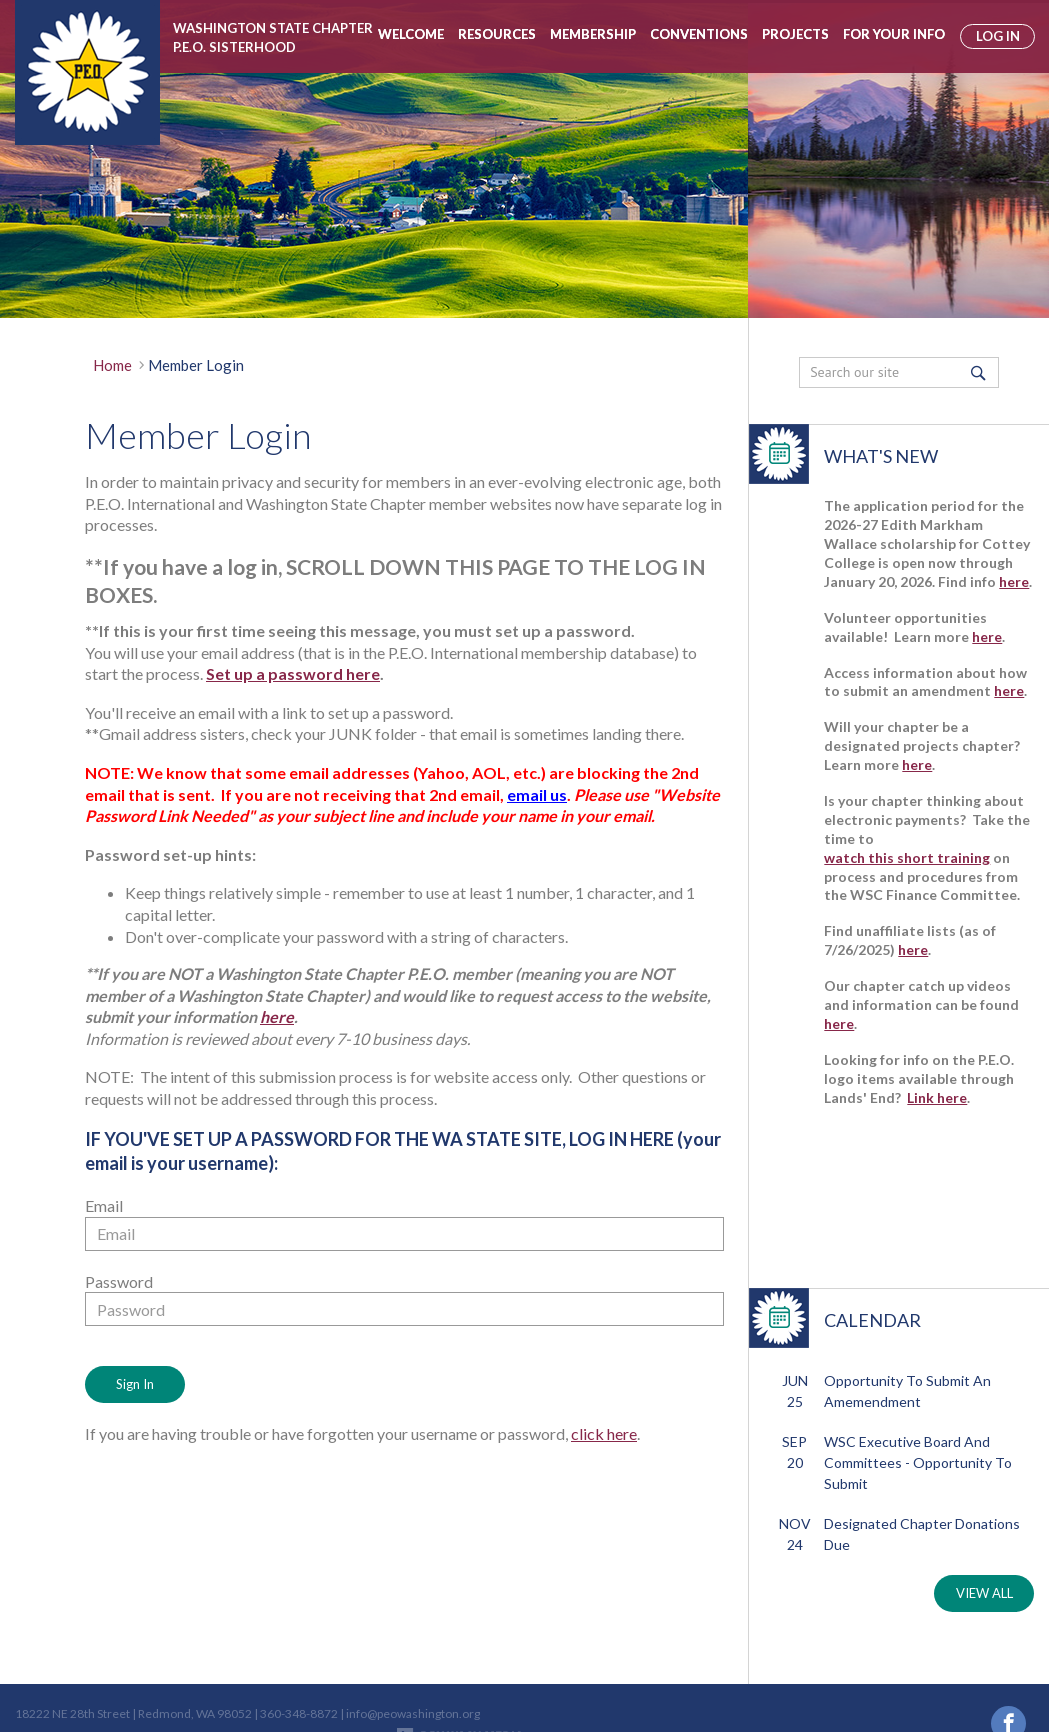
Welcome (411, 34)
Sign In (135, 1384)
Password (119, 1281)
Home (112, 365)
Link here (937, 1097)
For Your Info (894, 34)
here (277, 1016)
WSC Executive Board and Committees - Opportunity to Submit (918, 1462)
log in (998, 36)
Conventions (699, 34)
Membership (593, 34)
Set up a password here (293, 673)
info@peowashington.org (413, 1676)
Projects (795, 34)
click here (604, 1433)
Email (104, 1205)
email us (537, 794)
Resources (497, 34)
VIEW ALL (984, 1593)
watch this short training (907, 857)
